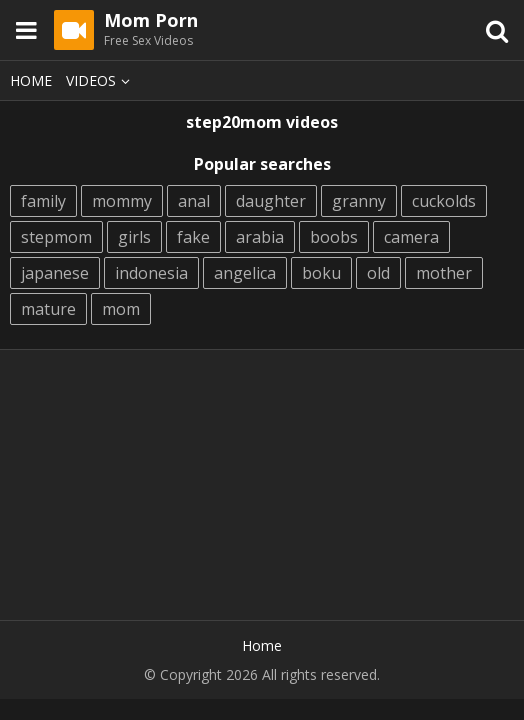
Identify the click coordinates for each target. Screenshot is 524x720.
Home (31, 80)
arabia (260, 237)
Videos (101, 80)
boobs (334, 237)
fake (193, 237)
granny (359, 201)
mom (121, 309)
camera (411, 237)
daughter (271, 201)
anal (194, 201)
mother (444, 273)
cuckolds (444, 201)
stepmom (56, 237)
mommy (122, 201)
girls (134, 237)
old (378, 273)
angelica (245, 273)
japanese (55, 273)
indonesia (151, 273)
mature (48, 309)
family (43, 201)
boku (321, 273)
